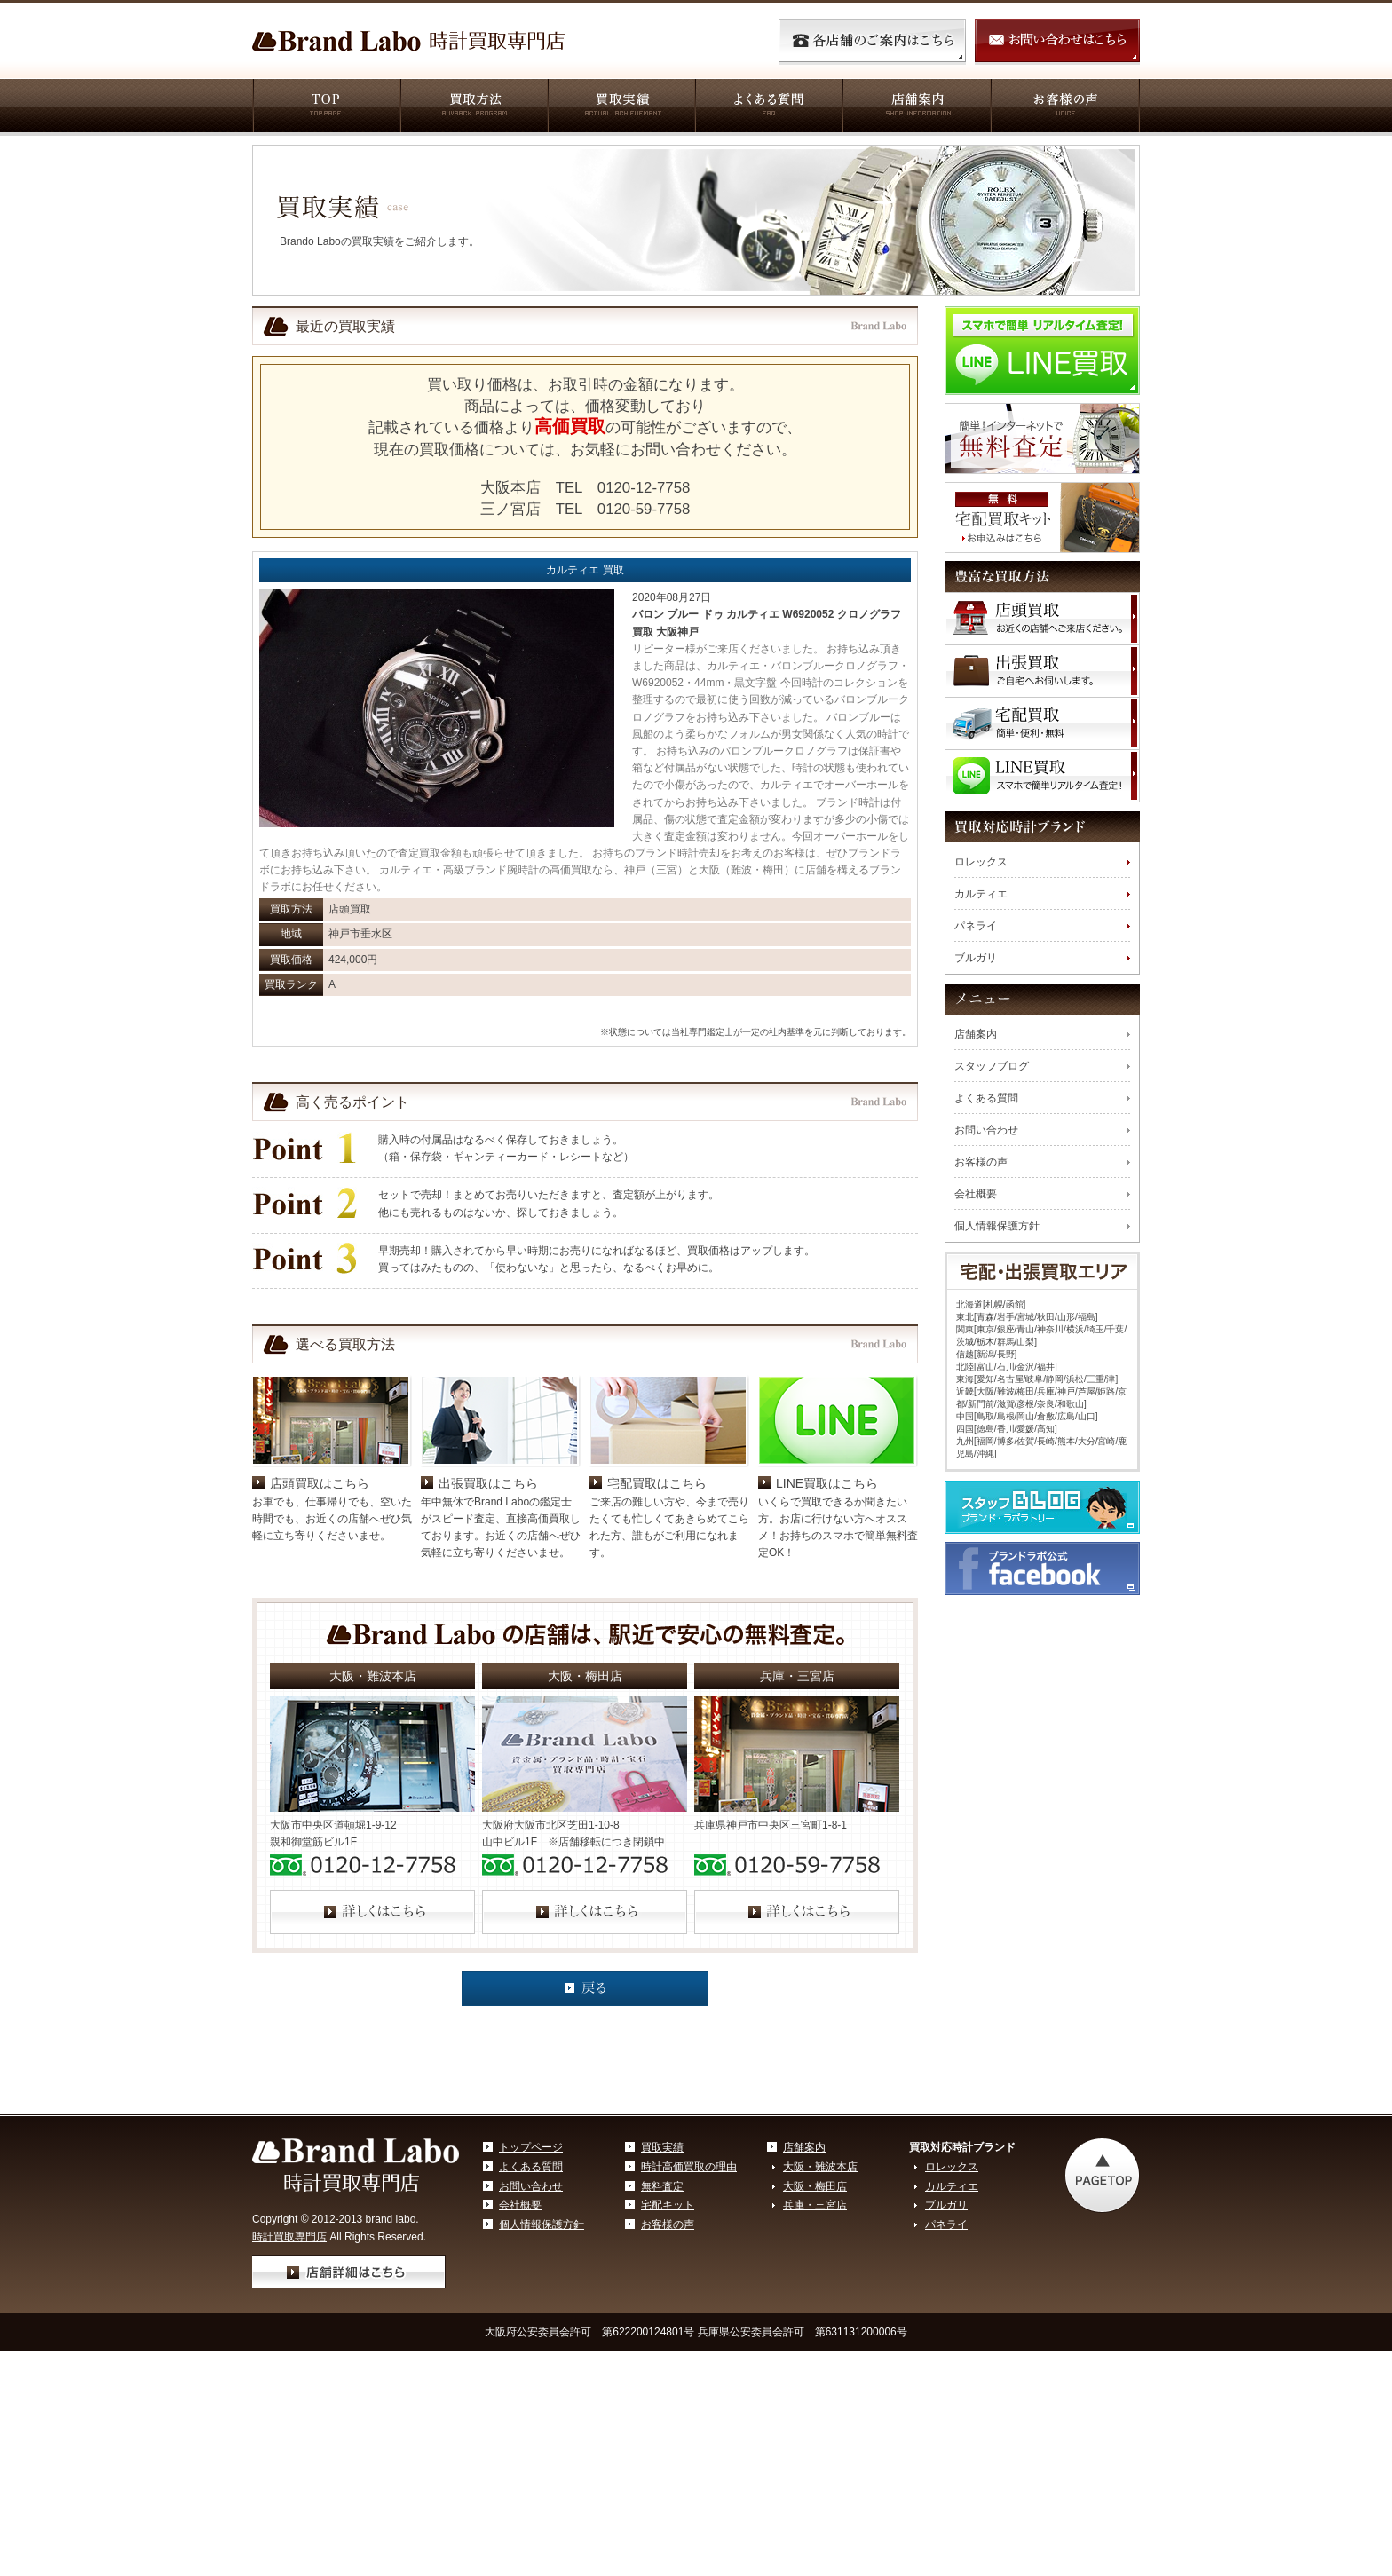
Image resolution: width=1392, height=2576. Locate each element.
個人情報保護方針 (997, 1226)
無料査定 (662, 2313)
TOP (325, 107)
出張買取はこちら (488, 1610)
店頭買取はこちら (319, 1610)
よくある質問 (768, 107)
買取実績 (620, 107)
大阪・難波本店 (820, 2294)
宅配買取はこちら (657, 1610)
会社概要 (975, 1194)
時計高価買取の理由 (689, 2294)
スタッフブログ (991, 1066)
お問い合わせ (986, 1130)
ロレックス (981, 862)
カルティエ (981, 894)
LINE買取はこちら (827, 1610)
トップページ (531, 2274)
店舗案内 (916, 107)
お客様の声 (1065, 107)
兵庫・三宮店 (815, 2332)
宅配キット (667, 2332)
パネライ (975, 926)
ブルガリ (975, 958)
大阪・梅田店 (815, 2313)
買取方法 (473, 107)
